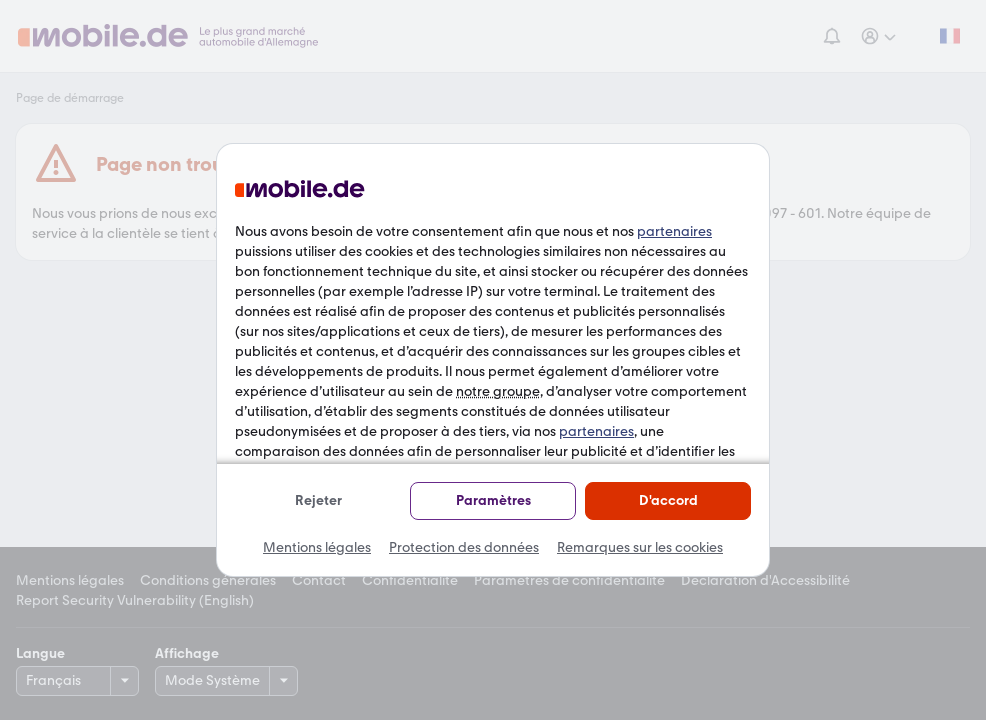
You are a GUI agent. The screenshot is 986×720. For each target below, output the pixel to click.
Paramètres (493, 500)
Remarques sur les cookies (640, 547)
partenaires (674, 231)
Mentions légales (317, 547)
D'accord (668, 500)
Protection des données (464, 547)
